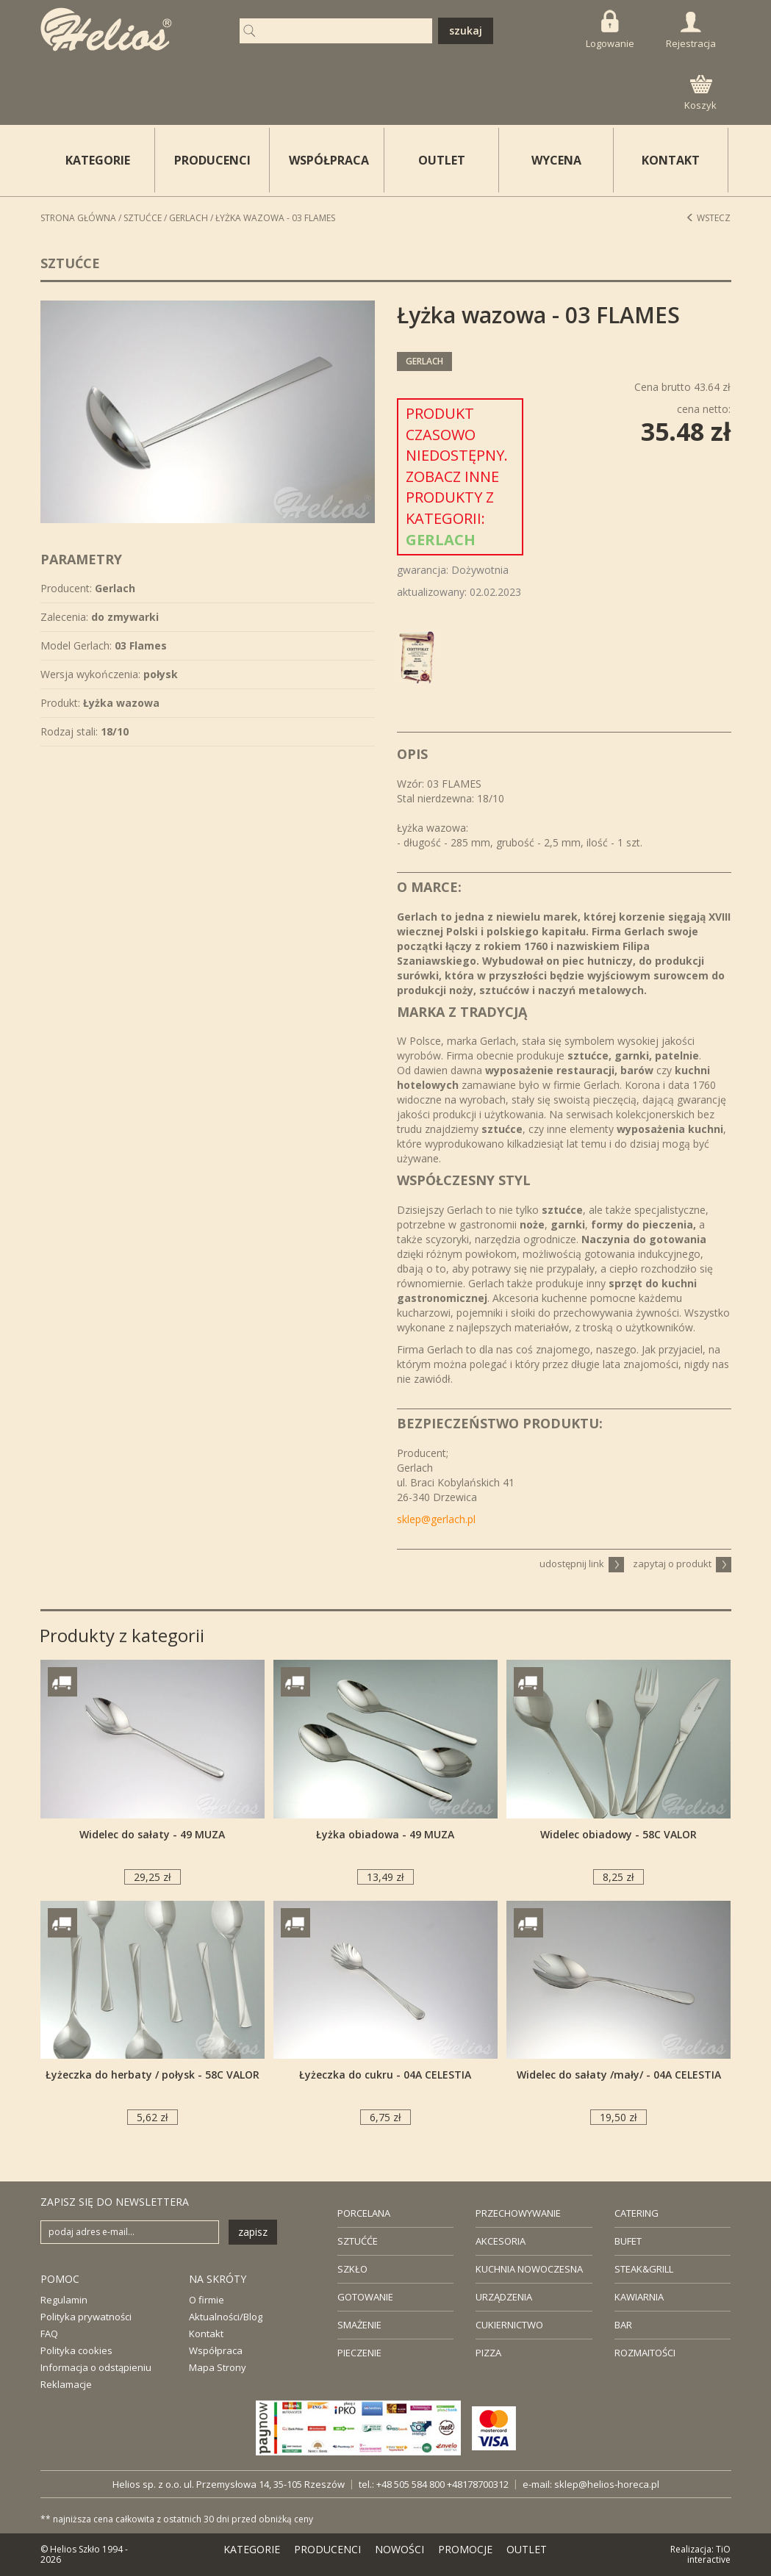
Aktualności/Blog (225, 2316)
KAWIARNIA (639, 2296)
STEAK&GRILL (643, 2268)
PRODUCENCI (212, 160)
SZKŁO (352, 2268)
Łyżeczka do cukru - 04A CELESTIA (385, 2075)
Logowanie (610, 30)
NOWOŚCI (399, 2549)
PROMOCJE (465, 2549)
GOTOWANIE (365, 2296)
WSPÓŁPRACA (329, 160)
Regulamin (63, 2299)
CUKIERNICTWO (509, 2324)
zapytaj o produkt (682, 1563)
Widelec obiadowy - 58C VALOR (618, 1834)
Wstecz (708, 218)
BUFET (628, 2241)
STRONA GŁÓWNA (78, 218)
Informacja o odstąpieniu (95, 2367)
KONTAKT (671, 160)
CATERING (636, 2213)
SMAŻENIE (359, 2324)
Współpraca (216, 2350)
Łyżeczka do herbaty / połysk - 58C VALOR (152, 2075)
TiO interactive (709, 2554)
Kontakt (206, 2333)
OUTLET (441, 160)
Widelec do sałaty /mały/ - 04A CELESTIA (619, 2075)
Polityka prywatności (86, 2316)
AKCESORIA (501, 2241)
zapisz (253, 2232)
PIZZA (488, 2352)
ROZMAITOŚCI (644, 2352)
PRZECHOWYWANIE (518, 2213)
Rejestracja (691, 31)
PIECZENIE (359, 2352)
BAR (623, 2324)
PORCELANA (363, 2213)
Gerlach (188, 218)
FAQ (49, 2333)
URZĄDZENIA (504, 2296)
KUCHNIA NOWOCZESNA (529, 2268)
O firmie (206, 2299)
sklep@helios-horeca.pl (606, 2484)
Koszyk (700, 93)
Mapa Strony (217, 2367)
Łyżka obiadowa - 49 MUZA (385, 1834)
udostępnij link (581, 1563)
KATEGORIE (251, 2549)
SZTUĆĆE (357, 2241)
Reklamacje (66, 2384)
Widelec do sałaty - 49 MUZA (152, 1834)
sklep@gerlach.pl (436, 1519)
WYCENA (556, 160)
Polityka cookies (76, 2350)
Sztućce (142, 218)
